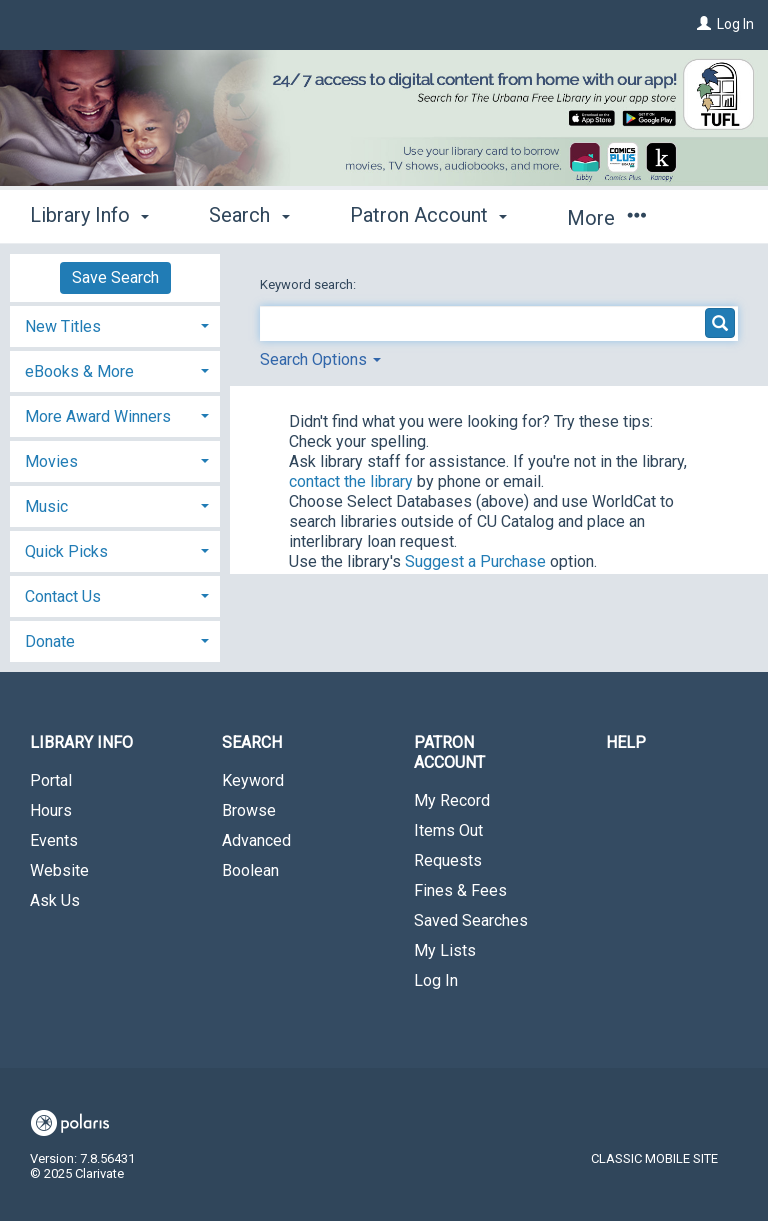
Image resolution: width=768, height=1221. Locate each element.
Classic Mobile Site (654, 1158)
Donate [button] (50, 641)
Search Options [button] (320, 359)
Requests (448, 860)
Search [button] (249, 215)
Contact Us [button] (63, 596)
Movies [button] (51, 461)
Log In (735, 24)
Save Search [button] (115, 277)
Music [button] (46, 506)
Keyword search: (309, 284)
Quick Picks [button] (66, 551)
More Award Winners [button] (98, 416)
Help (626, 742)
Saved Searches (471, 920)
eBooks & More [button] (79, 371)
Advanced (256, 840)
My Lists (445, 950)
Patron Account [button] (428, 215)
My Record (452, 800)
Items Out (448, 830)
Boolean (250, 870)
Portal (51, 780)
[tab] (115, 324)
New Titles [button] (63, 326)
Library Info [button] (89, 215)
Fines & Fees (460, 890)
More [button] (606, 218)
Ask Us (55, 900)
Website (59, 870)
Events (54, 840)
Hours (51, 810)
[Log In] (704, 24)
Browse (249, 810)
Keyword (253, 780)
